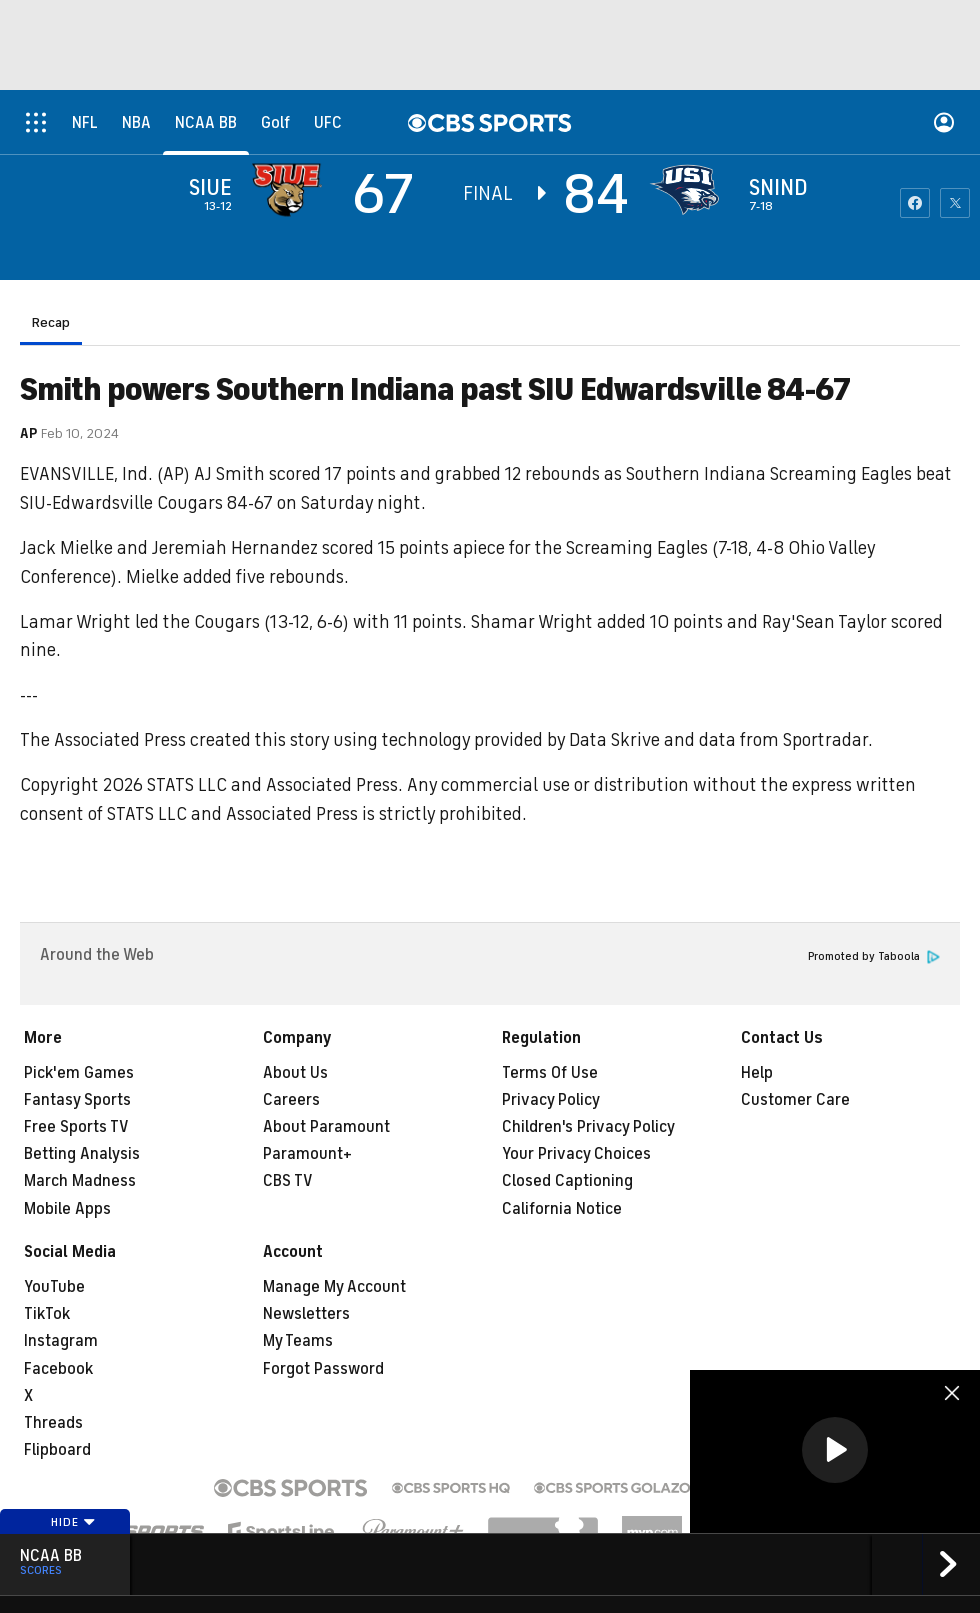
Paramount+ (307, 1154)
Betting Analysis (82, 1154)
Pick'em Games (79, 1073)
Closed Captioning (567, 1181)
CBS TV (288, 1181)
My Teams (298, 1341)
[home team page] (689, 190)
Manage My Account (334, 1287)
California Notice (562, 1209)
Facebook (58, 1369)
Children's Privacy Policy (588, 1127)
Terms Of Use (550, 1073)
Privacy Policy (551, 1100)
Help (757, 1073)
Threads (53, 1423)
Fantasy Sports (77, 1100)
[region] (835, 1451)
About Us (295, 1073)
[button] (835, 1450)
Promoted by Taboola (874, 956)
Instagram (61, 1341)
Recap (51, 322)
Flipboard (57, 1450)
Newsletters (306, 1314)
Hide (73, 1522)
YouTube (54, 1287)
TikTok (47, 1314)
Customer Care (795, 1100)
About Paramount (326, 1127)
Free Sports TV (76, 1127)
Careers (291, 1100)
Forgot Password (323, 1369)
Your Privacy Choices (576, 1154)
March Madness (80, 1181)
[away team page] (292, 190)
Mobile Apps (67, 1209)
